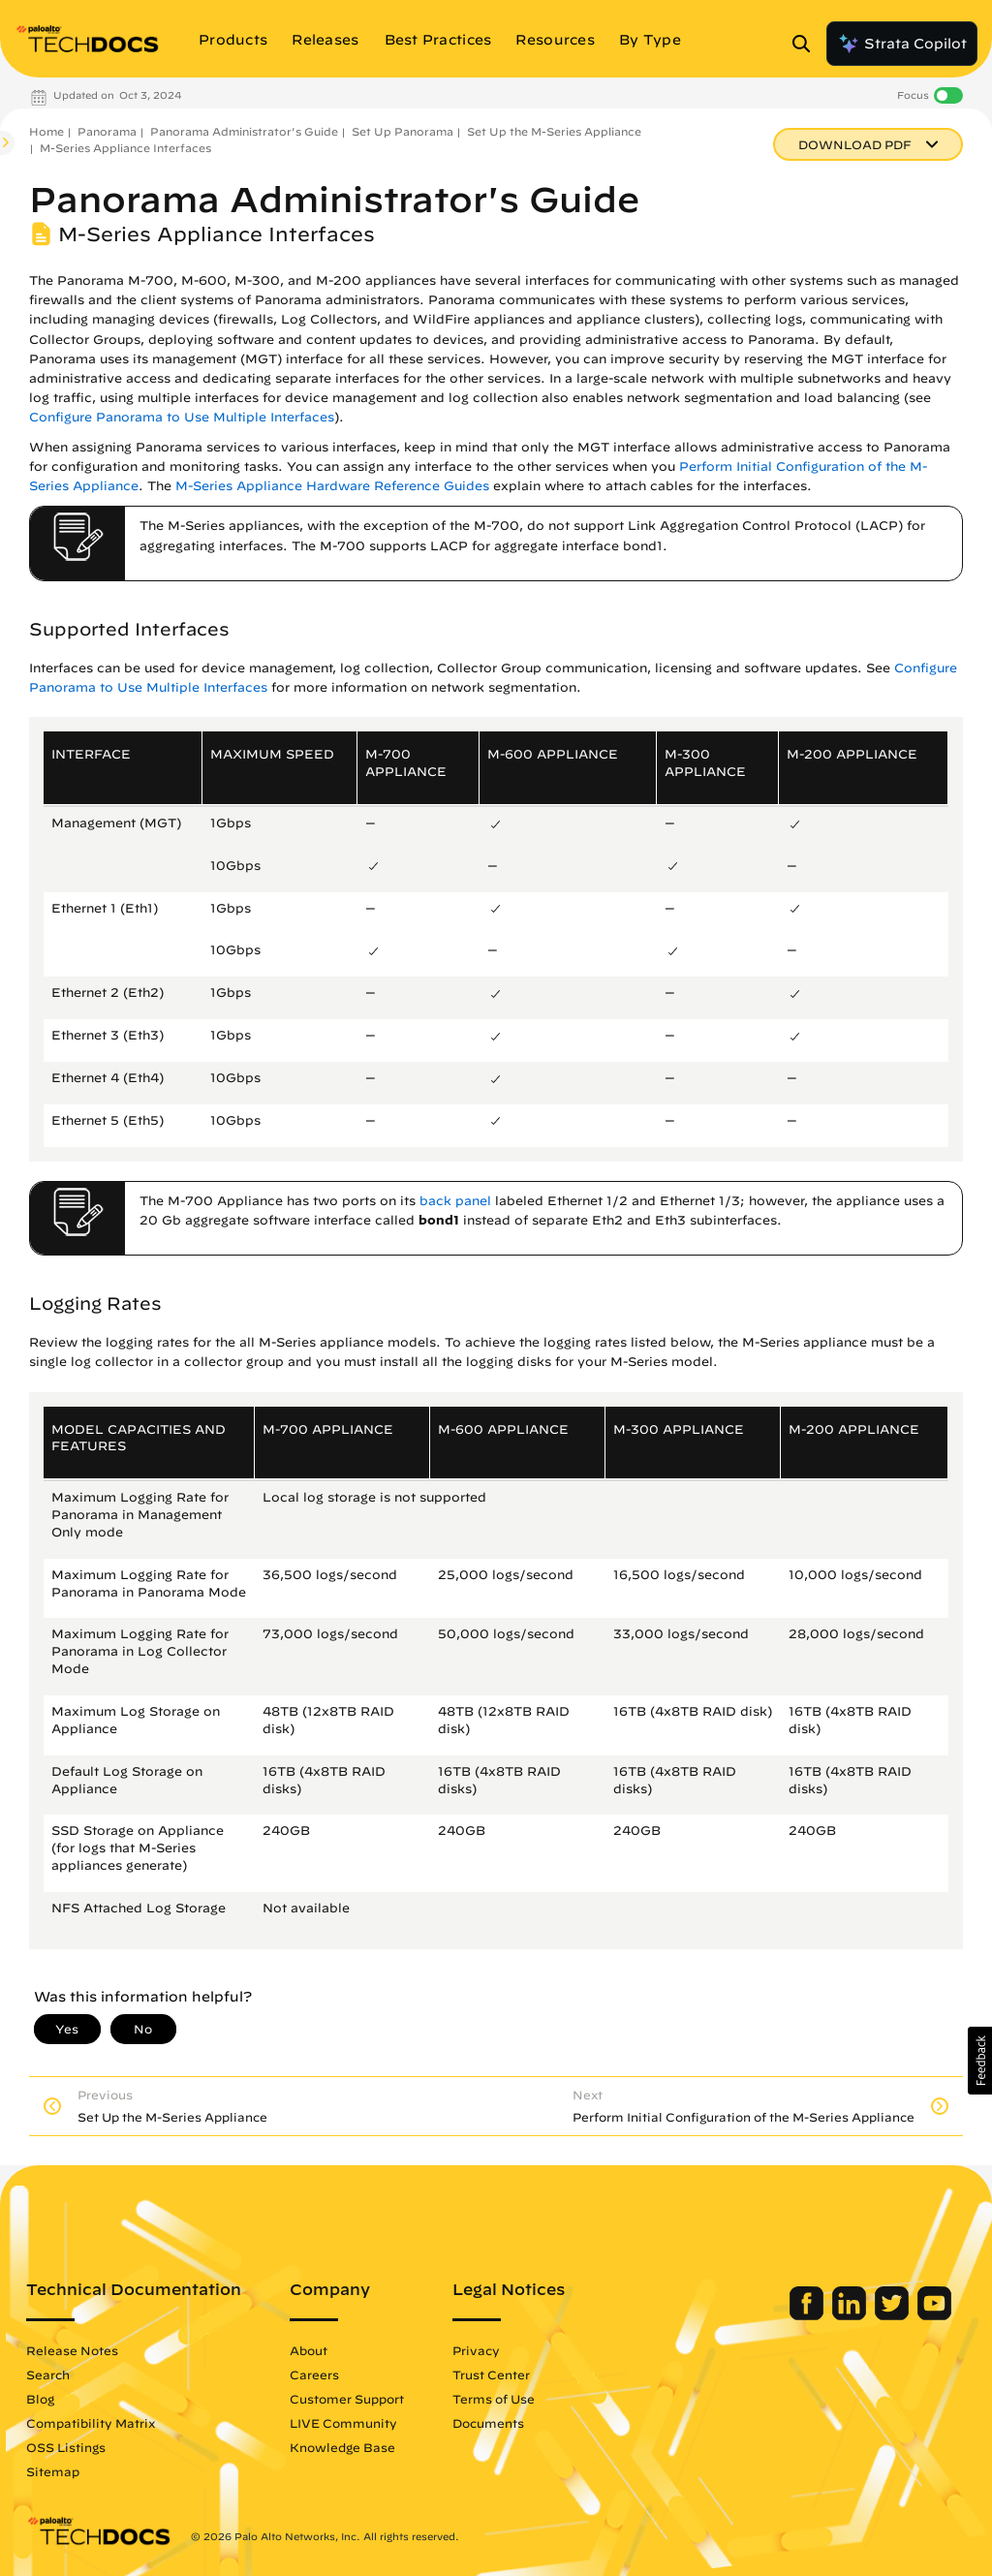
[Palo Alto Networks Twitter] (894, 2315)
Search (48, 2374)
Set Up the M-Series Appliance (554, 131)
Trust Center (491, 2374)
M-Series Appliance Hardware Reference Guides (332, 486)
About (308, 2350)
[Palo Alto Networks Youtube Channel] (934, 2315)
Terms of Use (493, 2398)
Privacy (476, 2350)
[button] (980, 2061)
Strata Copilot (902, 43)
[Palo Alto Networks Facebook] (808, 2315)
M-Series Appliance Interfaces (125, 147)
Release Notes (72, 2350)
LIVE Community (343, 2423)
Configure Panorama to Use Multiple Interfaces (181, 417)
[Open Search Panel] (807, 43)
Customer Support (347, 2398)
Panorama (107, 131)
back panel (455, 1201)
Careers (314, 2374)
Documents (488, 2423)
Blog (40, 2398)
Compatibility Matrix (90, 2423)
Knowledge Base (342, 2447)
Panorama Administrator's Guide (244, 131)
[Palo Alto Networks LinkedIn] (851, 2315)
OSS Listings (66, 2447)
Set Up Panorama (402, 131)
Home (46, 131)
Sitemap (52, 2471)
